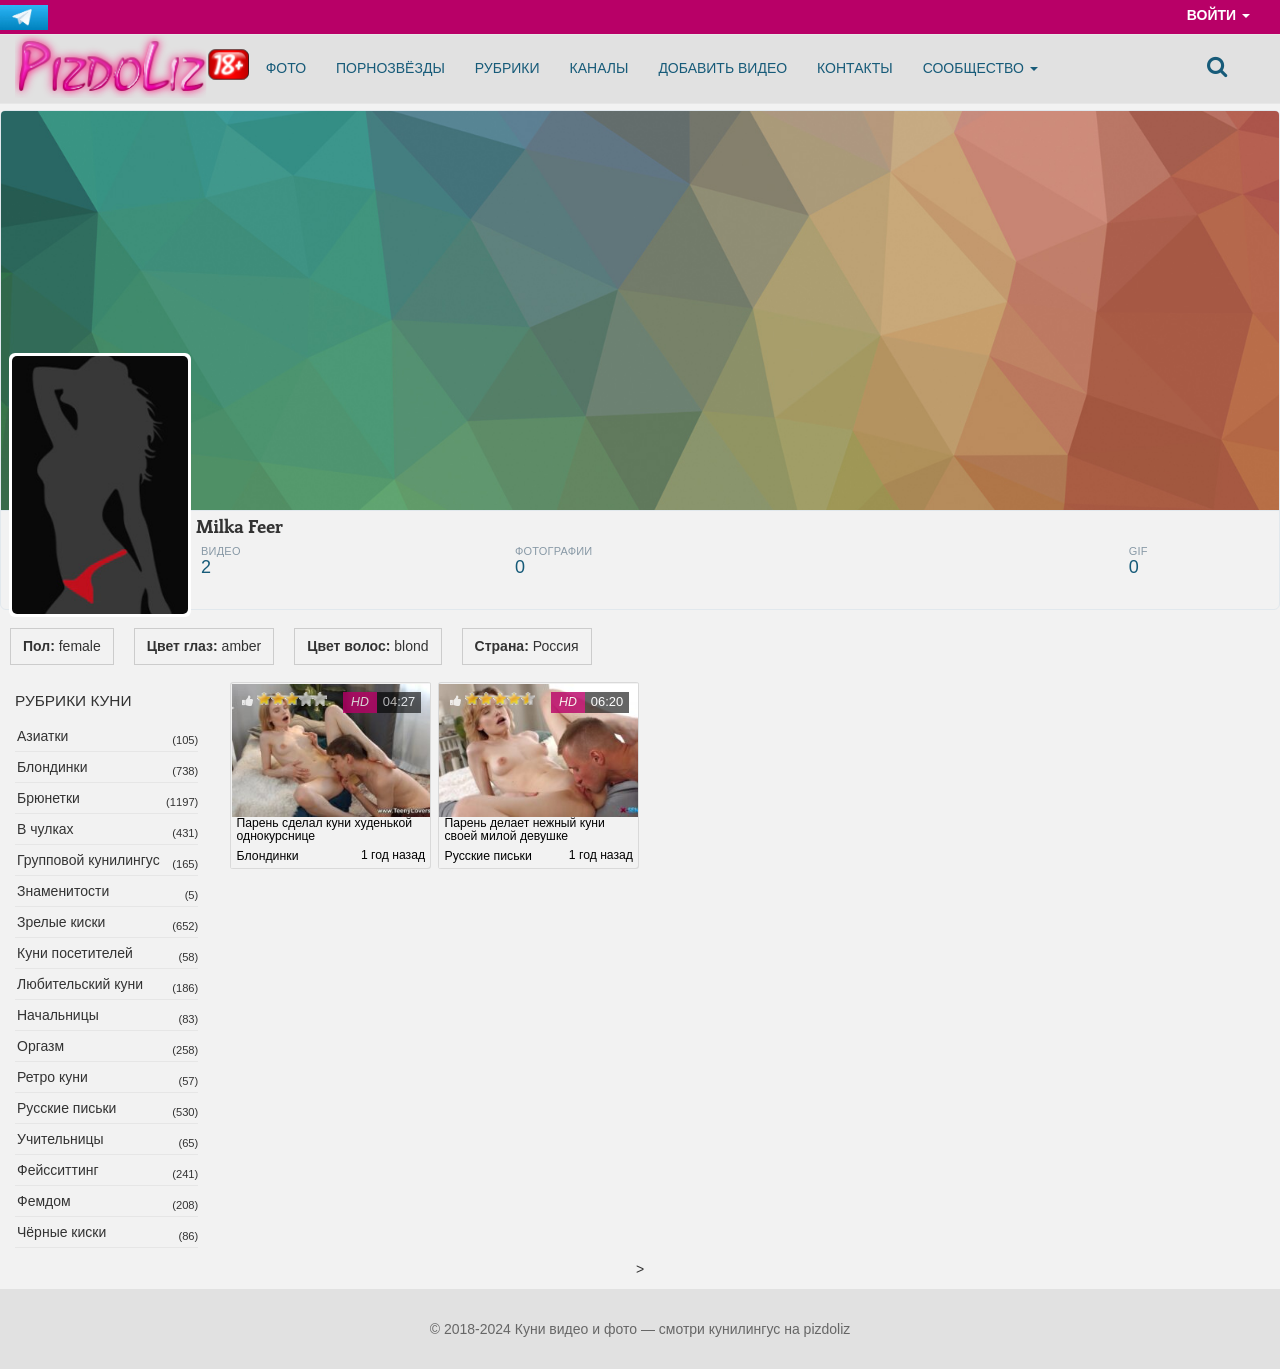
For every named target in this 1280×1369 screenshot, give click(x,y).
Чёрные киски (61, 1232)
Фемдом (44, 1201)
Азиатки (42, 736)
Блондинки (52, 767)
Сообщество (980, 68)
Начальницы (58, 1015)
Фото (286, 68)
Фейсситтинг (58, 1170)
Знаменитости (63, 891)
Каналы (599, 68)
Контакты (855, 68)
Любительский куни (80, 984)
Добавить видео (722, 68)
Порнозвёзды (390, 68)
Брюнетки (48, 798)
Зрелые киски (61, 922)
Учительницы (60, 1139)
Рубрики (507, 68)
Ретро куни (52, 1077)
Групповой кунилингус (88, 860)
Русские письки (66, 1108)
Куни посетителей (75, 953)
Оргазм (40, 1046)
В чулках (45, 829)
